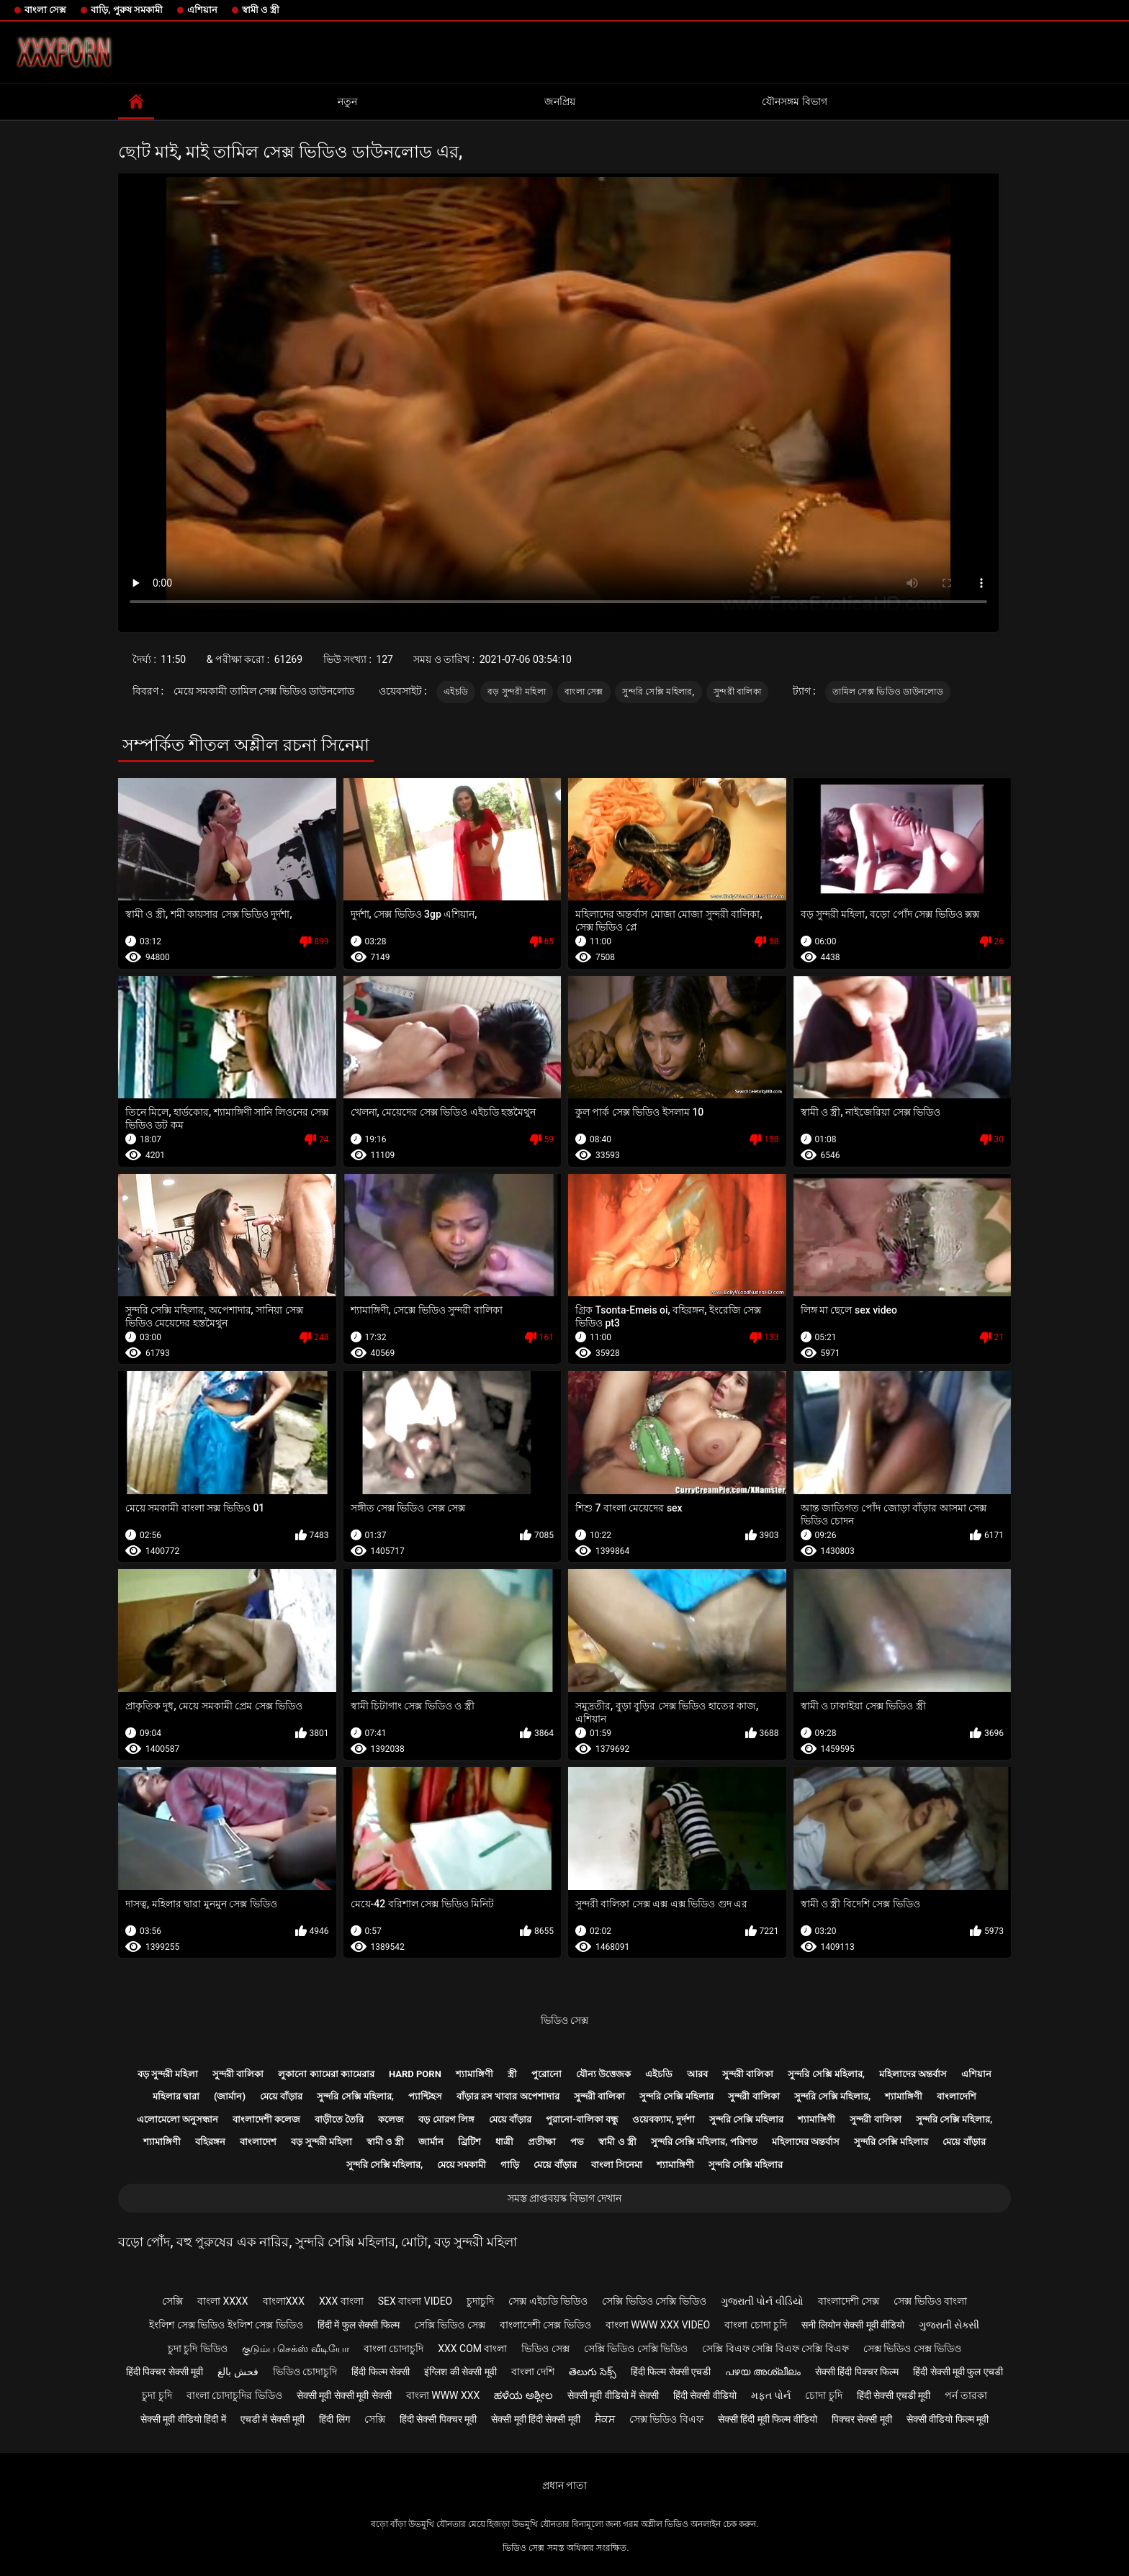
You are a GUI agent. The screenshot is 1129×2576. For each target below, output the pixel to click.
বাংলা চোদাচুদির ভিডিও (234, 2395)
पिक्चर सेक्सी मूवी (862, 2419)
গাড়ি (509, 2164)
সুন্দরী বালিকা (737, 692)
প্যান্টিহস (425, 2096)
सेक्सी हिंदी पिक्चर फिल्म (857, 2371)
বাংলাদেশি (956, 2096)
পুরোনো (546, 2074)
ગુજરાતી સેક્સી (949, 2325)
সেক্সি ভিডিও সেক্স (449, 2325)
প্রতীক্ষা (542, 2141)
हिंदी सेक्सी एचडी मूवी (893, 2395)
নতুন (347, 101)
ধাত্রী (504, 2141)
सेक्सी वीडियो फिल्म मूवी (948, 2419)
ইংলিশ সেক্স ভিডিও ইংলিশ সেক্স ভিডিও (225, 2325)
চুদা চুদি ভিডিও (198, 2348)
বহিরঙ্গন (210, 2141)
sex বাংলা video (415, 2301)
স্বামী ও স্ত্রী (260, 9)
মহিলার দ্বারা (176, 2096)
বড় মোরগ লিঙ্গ (446, 2119)
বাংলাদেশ (258, 2141)
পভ (577, 2141)
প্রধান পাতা (564, 2485)
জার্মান (431, 2141)
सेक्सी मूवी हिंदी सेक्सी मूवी (535, 2419)
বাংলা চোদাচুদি (393, 2348)
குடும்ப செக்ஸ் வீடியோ (295, 2348)
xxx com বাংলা (472, 2348)
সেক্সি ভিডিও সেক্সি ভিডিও (654, 2301)
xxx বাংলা (341, 2301)
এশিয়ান (202, 9)
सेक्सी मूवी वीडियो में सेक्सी (613, 2395)
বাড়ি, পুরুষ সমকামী (127, 9)
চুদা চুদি (156, 2395)
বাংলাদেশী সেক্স (848, 2301)
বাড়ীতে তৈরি (339, 2119)
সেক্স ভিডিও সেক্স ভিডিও (912, 2348)
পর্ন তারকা (965, 2395)
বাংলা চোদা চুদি (755, 2325)
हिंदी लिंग (334, 2419)
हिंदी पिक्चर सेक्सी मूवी (164, 2371)
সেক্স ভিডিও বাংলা (930, 2301)
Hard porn (415, 2074)
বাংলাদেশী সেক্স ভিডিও (545, 2325)
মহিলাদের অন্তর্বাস (913, 2074)
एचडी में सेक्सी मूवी (272, 2419)
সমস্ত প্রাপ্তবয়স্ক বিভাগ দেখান (564, 2198)
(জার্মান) (230, 2096)
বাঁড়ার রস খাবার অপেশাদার (507, 2096)
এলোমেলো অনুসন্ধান (177, 2119)
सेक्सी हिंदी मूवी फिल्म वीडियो (767, 2419)
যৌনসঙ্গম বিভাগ (794, 101)
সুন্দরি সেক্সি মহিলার (676, 2096)
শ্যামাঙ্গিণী (474, 2074)
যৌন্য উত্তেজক (603, 2074)
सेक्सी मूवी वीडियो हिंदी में (183, 2419)
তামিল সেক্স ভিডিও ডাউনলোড (887, 692)
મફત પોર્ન (771, 2395)
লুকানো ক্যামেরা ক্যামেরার (326, 2074)
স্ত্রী (512, 2074)
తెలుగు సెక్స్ (592, 2371)
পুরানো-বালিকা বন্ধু (582, 2119)
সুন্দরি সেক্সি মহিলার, (658, 692)
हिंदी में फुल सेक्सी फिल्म (359, 2325)
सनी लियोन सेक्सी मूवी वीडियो (852, 2325)
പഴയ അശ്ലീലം (762, 2371)
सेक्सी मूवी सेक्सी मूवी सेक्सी (344, 2395)
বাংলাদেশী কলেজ (266, 2119)
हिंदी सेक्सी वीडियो (705, 2395)
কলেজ (391, 2119)
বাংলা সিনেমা (616, 2164)
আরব (697, 2074)
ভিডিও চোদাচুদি (305, 2371)
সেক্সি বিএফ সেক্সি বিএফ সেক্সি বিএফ (775, 2348)
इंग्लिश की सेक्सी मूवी (460, 2371)
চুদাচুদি (480, 2301)
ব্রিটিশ (469, 2141)
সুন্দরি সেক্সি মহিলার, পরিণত (704, 2141)
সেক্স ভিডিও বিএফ (666, 2419)
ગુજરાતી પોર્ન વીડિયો (762, 2301)
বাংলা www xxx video (658, 2325)
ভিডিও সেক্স (564, 2020)
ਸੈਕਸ (605, 2419)
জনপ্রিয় (559, 101)
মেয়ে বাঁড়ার (281, 2096)
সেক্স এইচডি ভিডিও (548, 2301)
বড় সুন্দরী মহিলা (516, 692)
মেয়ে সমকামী (461, 2164)
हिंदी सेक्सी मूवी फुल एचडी (958, 2371)
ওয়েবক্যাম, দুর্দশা (663, 2119)
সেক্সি (172, 2301)
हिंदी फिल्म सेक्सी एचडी (671, 2371)
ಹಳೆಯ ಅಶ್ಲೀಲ (523, 2395)
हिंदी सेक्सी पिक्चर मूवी (438, 2419)
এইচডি (456, 692)
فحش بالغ (237, 2371)
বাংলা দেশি (532, 2371)
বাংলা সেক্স (45, 9)
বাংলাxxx (284, 2301)
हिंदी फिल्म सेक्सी (380, 2371)
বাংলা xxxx (222, 2301)
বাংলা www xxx (443, 2395)
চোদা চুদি (823, 2395)
